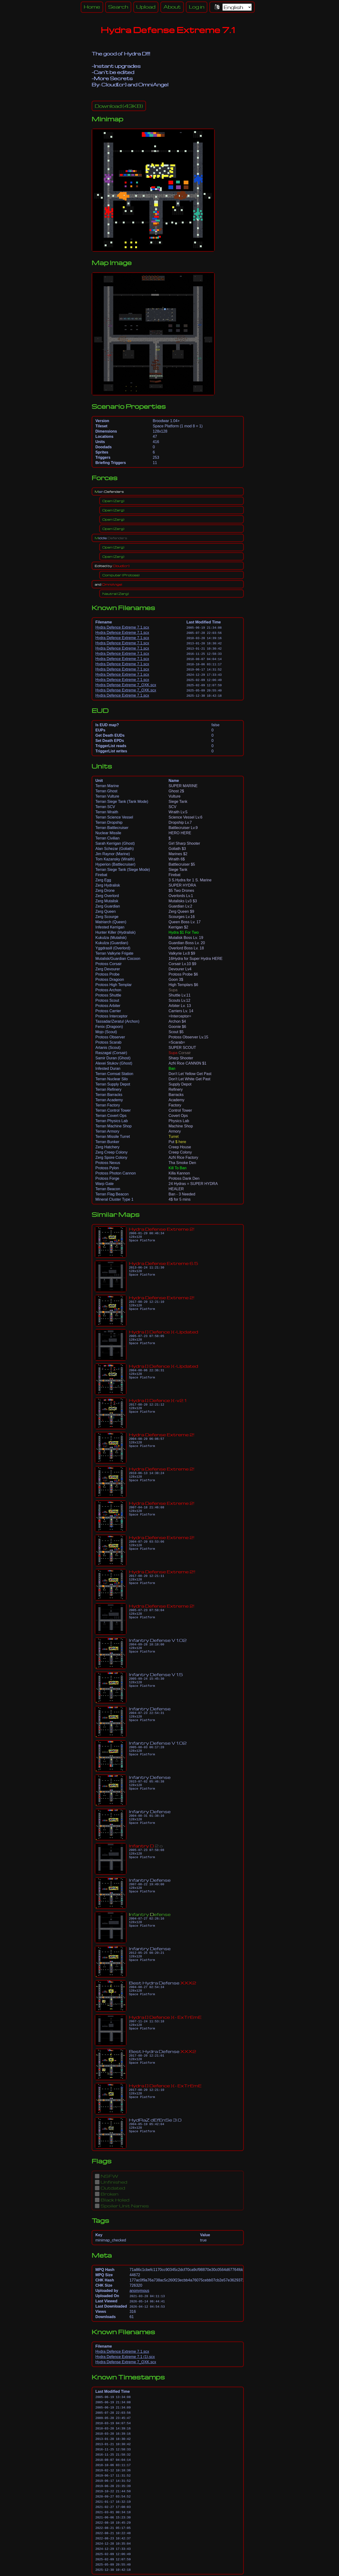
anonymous (139, 2291)
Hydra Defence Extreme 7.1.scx (122, 627)
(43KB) (119, 106)
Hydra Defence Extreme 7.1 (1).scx (125, 2357)
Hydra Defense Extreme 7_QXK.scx (125, 685)
